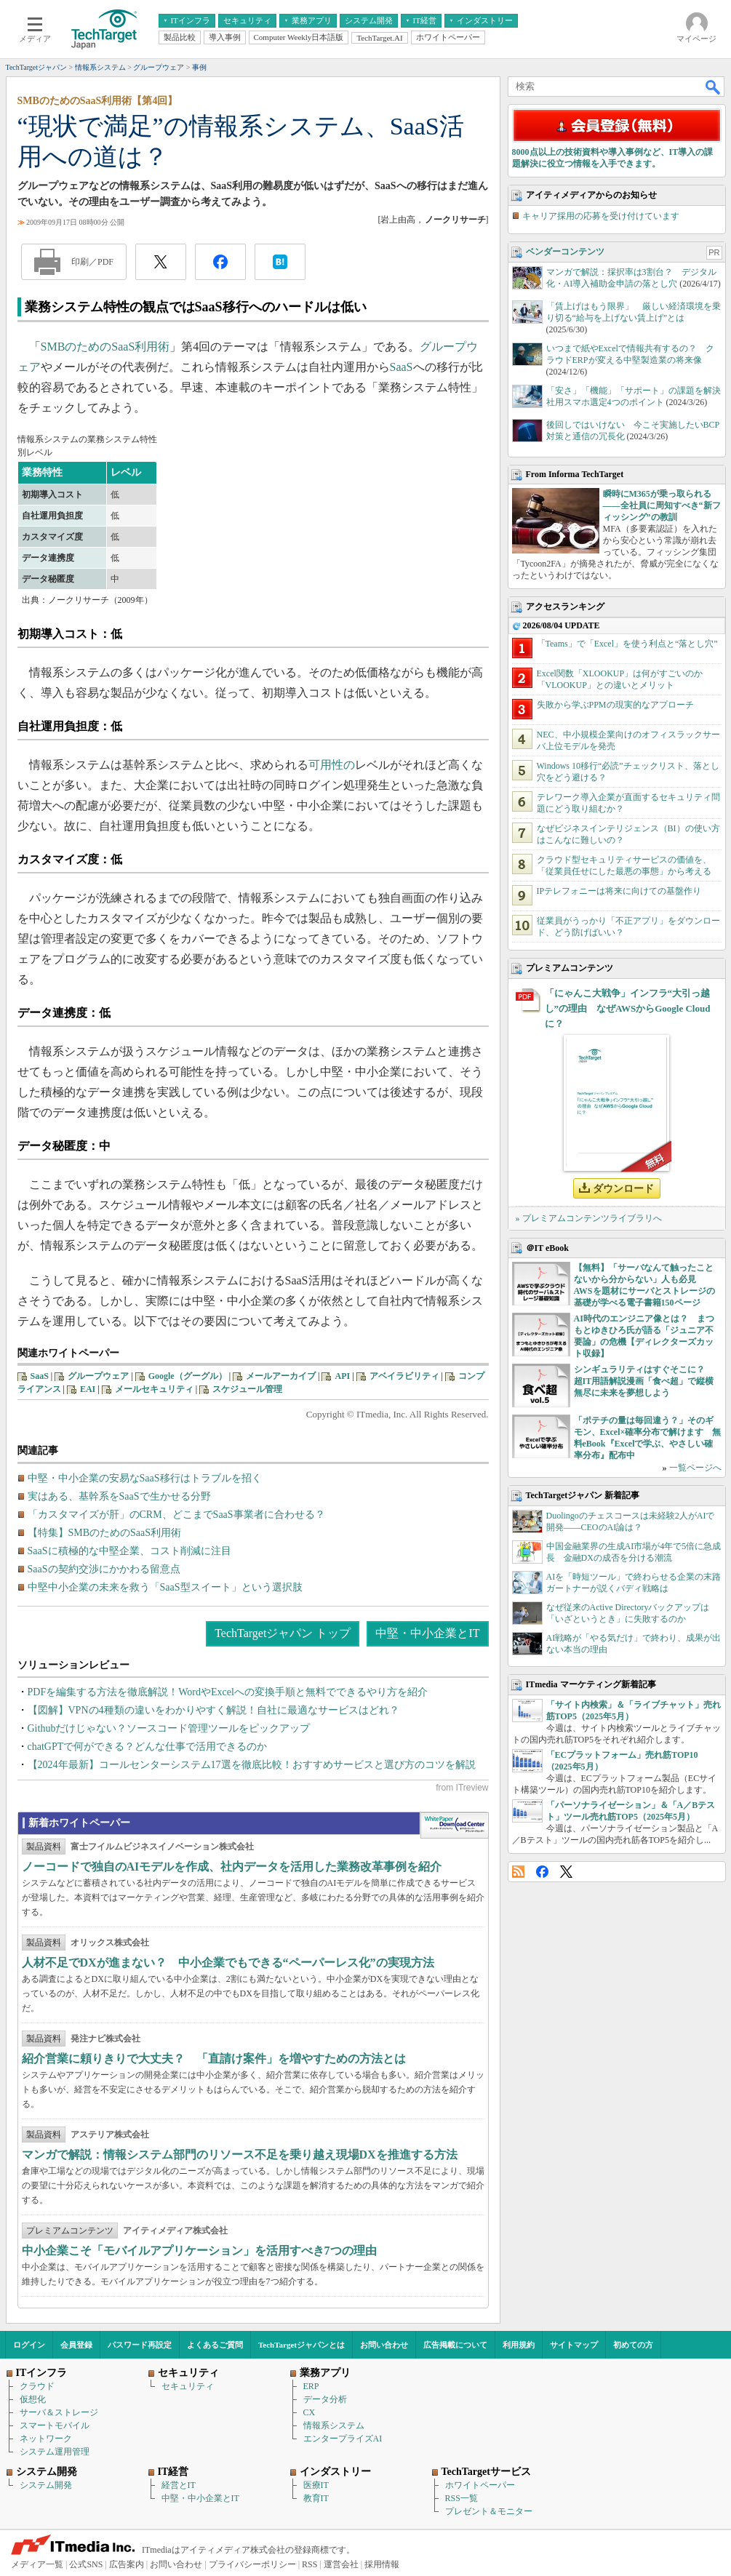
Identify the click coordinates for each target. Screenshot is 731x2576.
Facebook (542, 1871)
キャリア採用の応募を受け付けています (600, 216)
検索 (713, 86)
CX (309, 2412)
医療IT (316, 2485)
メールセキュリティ (154, 1389)
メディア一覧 (37, 2564)
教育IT (316, 2498)
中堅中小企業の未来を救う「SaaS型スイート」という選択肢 (165, 1587)
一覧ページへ (695, 1468)
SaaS (401, 367)
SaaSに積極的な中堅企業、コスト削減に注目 (129, 1550)
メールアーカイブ (281, 1376)
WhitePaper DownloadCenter (454, 1825)
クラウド (37, 2386)
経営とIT (178, 2485)
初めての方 (633, 2344)
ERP (311, 2386)
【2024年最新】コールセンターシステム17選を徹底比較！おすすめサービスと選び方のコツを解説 (252, 1764)
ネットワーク (46, 2438)
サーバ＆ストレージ (59, 2412)
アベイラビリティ (404, 1376)
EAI (87, 1389)
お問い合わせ (384, 2344)
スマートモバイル (54, 2425)
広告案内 (126, 2564)
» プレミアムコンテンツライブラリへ (589, 1218)
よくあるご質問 (215, 2344)
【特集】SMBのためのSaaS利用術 (105, 1532)
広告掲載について (455, 2344)
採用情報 (381, 2564)
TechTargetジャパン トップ (283, 1633)
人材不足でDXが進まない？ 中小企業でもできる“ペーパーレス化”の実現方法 (228, 1962)
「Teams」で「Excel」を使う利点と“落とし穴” (627, 644)
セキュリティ (187, 2386)
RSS (518, 1871)
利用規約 (519, 2344)
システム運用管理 (54, 2452)
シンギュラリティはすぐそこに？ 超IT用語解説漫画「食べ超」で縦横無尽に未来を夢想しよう (644, 1381)
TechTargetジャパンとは (301, 2344)
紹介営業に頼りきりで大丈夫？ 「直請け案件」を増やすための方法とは (214, 2058)
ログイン (29, 2344)
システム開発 (46, 2485)
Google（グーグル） (187, 1376)
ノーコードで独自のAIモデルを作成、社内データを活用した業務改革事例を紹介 (232, 1866)
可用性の (331, 765)
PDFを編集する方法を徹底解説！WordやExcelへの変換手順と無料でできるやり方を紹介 (228, 1692)
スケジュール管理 (247, 1389)
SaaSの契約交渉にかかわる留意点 (104, 1569)
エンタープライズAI (343, 2438)
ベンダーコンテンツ (565, 252)
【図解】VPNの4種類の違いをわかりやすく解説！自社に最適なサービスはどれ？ (213, 1710)
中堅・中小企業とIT (427, 1633)
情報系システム (333, 2425)
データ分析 (325, 2399)
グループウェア (98, 1376)
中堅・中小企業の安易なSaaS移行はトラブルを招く (145, 1478)
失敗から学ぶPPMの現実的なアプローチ (615, 705)
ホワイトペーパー (480, 2485)
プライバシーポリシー (252, 2564)
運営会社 (341, 2564)
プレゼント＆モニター (488, 2511)
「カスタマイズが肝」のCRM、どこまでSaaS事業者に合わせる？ (176, 1514)
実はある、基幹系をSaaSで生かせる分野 (119, 1496)
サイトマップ (574, 2344)
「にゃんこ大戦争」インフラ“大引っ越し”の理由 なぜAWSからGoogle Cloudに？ (628, 1008)
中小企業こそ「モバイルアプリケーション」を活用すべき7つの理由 (199, 2250)
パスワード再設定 (140, 2344)
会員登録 (76, 2344)
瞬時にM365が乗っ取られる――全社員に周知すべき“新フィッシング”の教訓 (662, 505)
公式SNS (86, 2564)
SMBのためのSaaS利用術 (105, 346)
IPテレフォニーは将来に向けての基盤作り (619, 891)
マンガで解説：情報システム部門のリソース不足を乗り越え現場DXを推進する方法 (240, 2154)
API (342, 1376)
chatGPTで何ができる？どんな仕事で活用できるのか (148, 1746)
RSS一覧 (461, 2498)
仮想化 (33, 2399)
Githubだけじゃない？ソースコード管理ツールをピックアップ (169, 1728)
